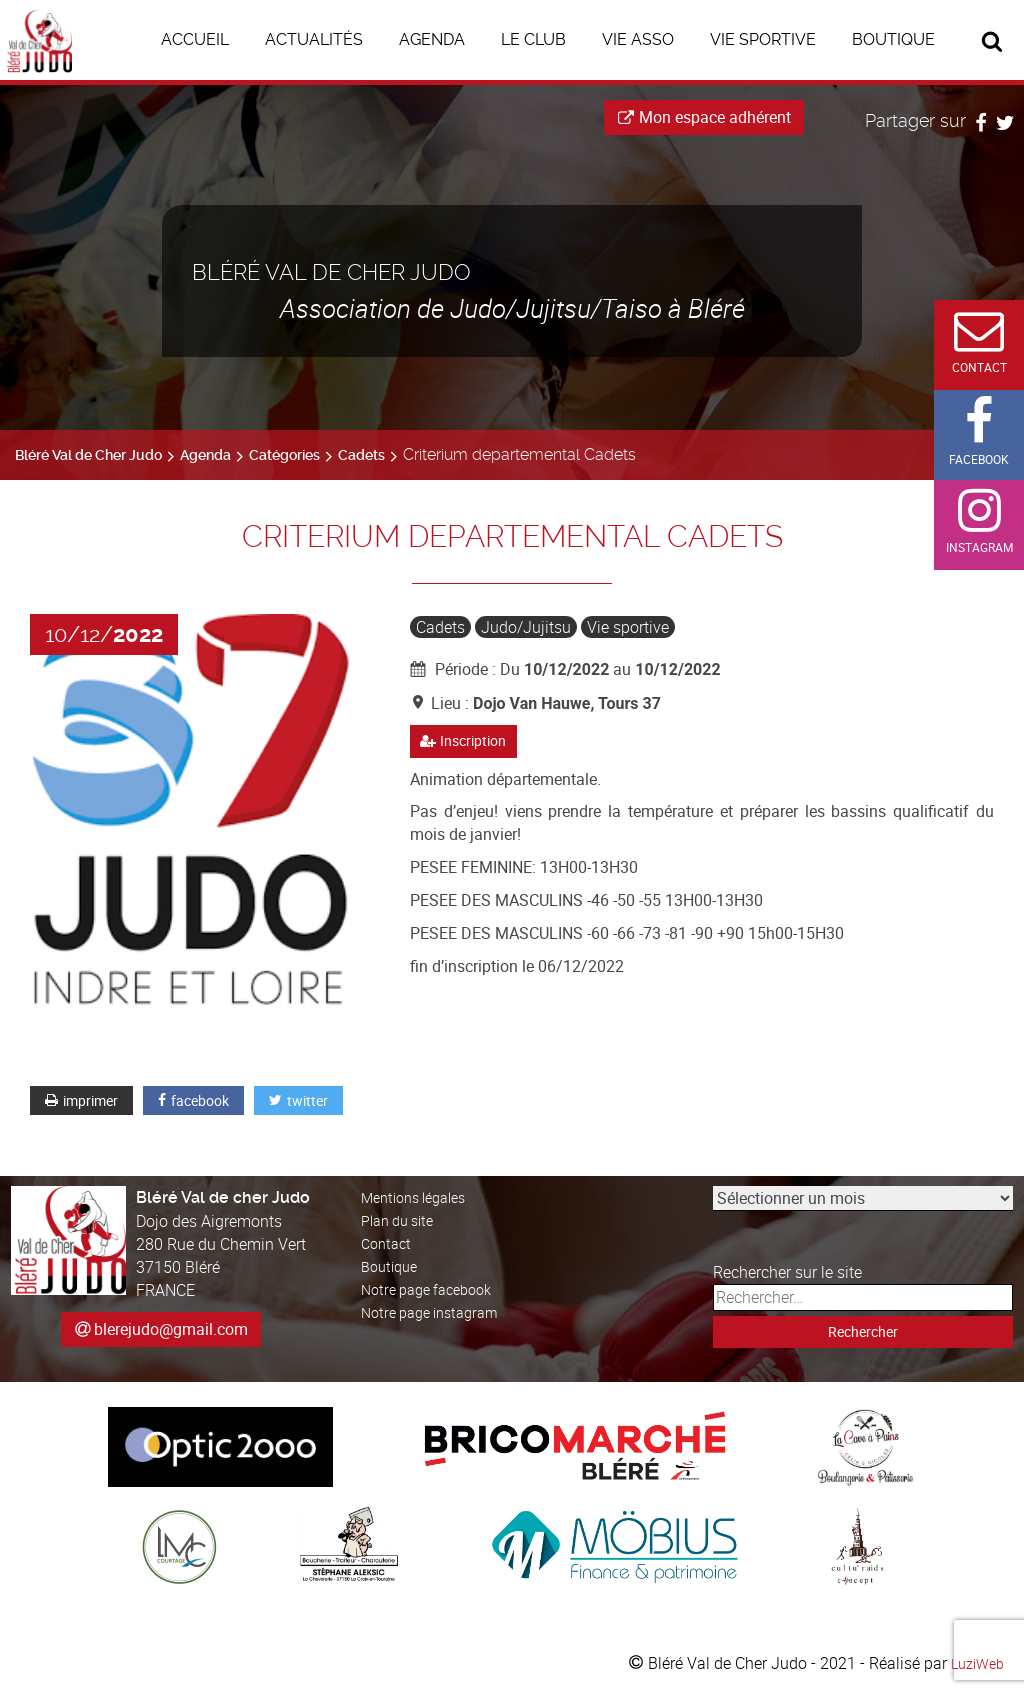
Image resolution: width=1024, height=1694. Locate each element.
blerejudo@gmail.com (171, 1329)
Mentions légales (421, 1197)
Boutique (392, 1266)
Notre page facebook (434, 1289)
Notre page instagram (437, 1312)
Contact (388, 1243)
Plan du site (402, 1220)
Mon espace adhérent (704, 117)
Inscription (468, 742)
